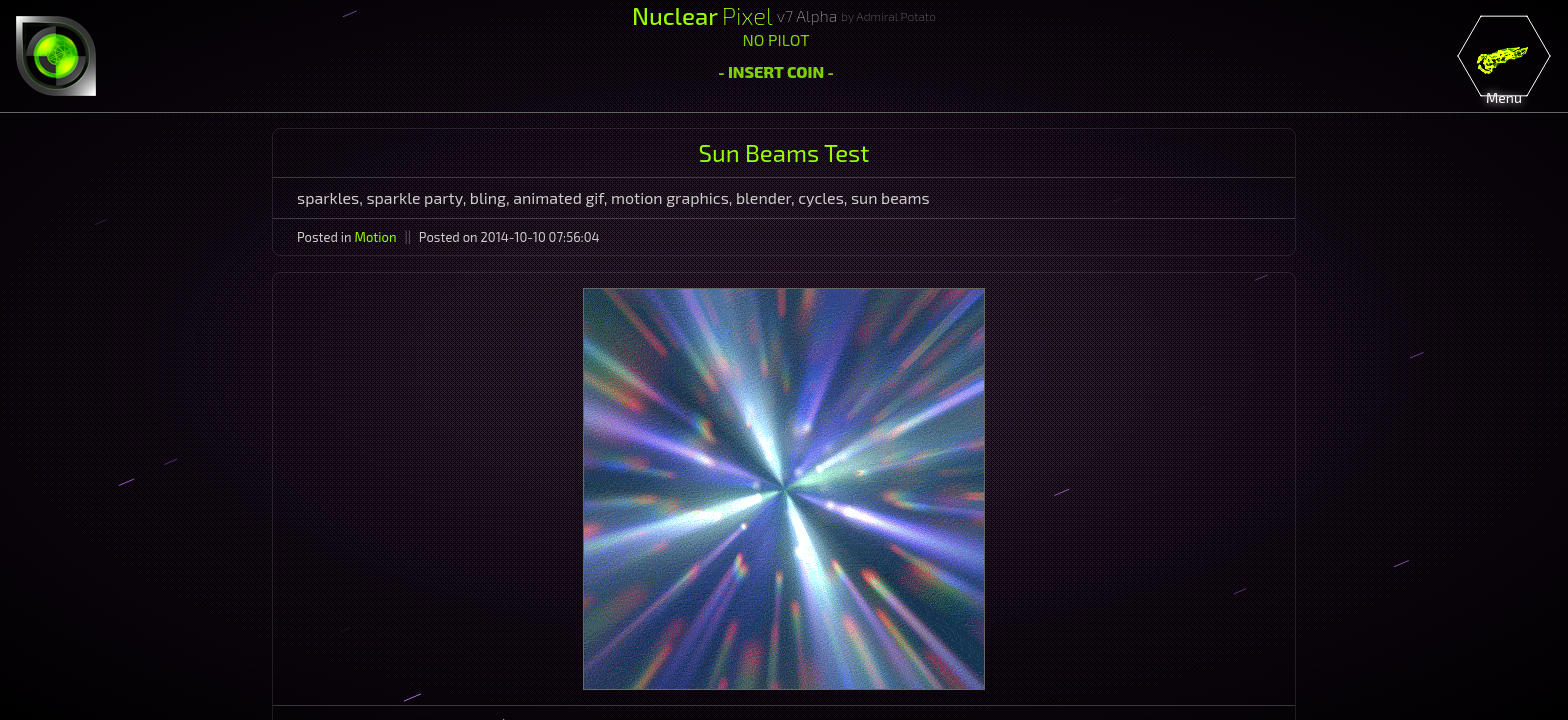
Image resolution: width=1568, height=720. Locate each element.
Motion (376, 237)
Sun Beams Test (784, 152)
